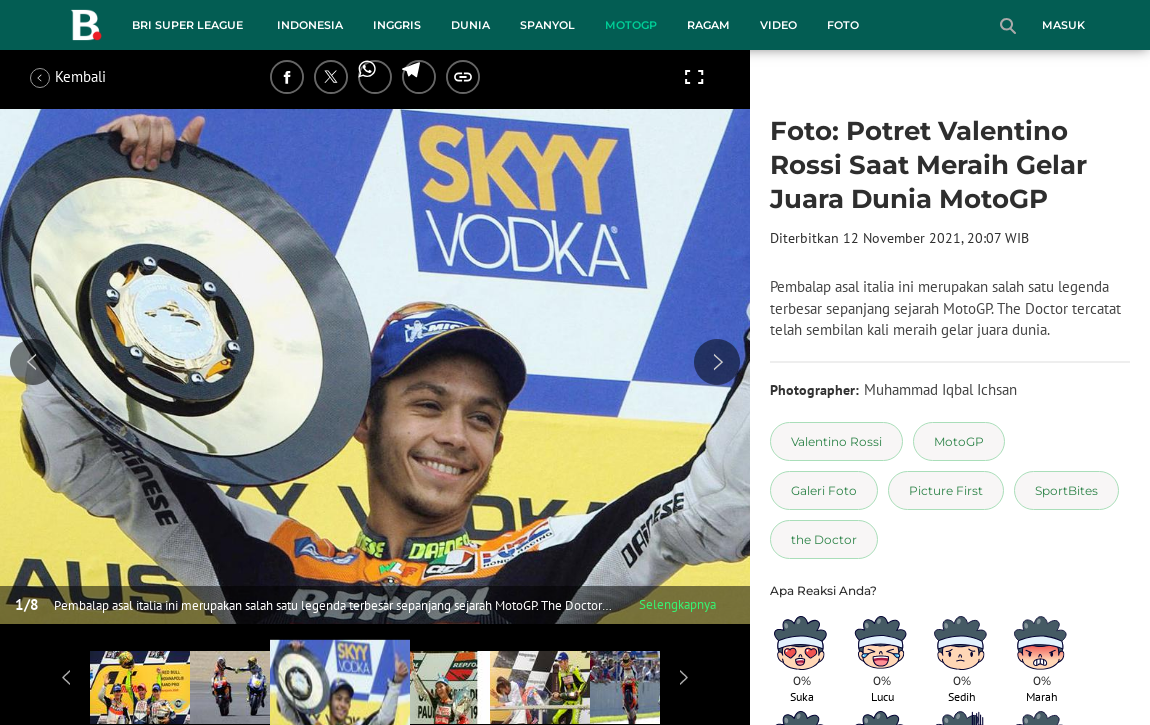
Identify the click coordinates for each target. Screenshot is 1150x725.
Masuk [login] (1063, 25)
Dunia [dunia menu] (470, 25)
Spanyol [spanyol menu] (547, 25)
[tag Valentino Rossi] (836, 441)
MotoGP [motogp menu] (631, 25)
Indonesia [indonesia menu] (310, 25)
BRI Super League (187, 25)
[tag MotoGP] (959, 441)
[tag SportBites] (1066, 490)
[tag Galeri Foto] (824, 490)
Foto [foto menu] (843, 25)
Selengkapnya (677, 604)
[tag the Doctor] (824, 539)
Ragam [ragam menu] (708, 25)
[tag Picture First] (946, 490)
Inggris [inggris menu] (397, 25)
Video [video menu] (778, 25)
